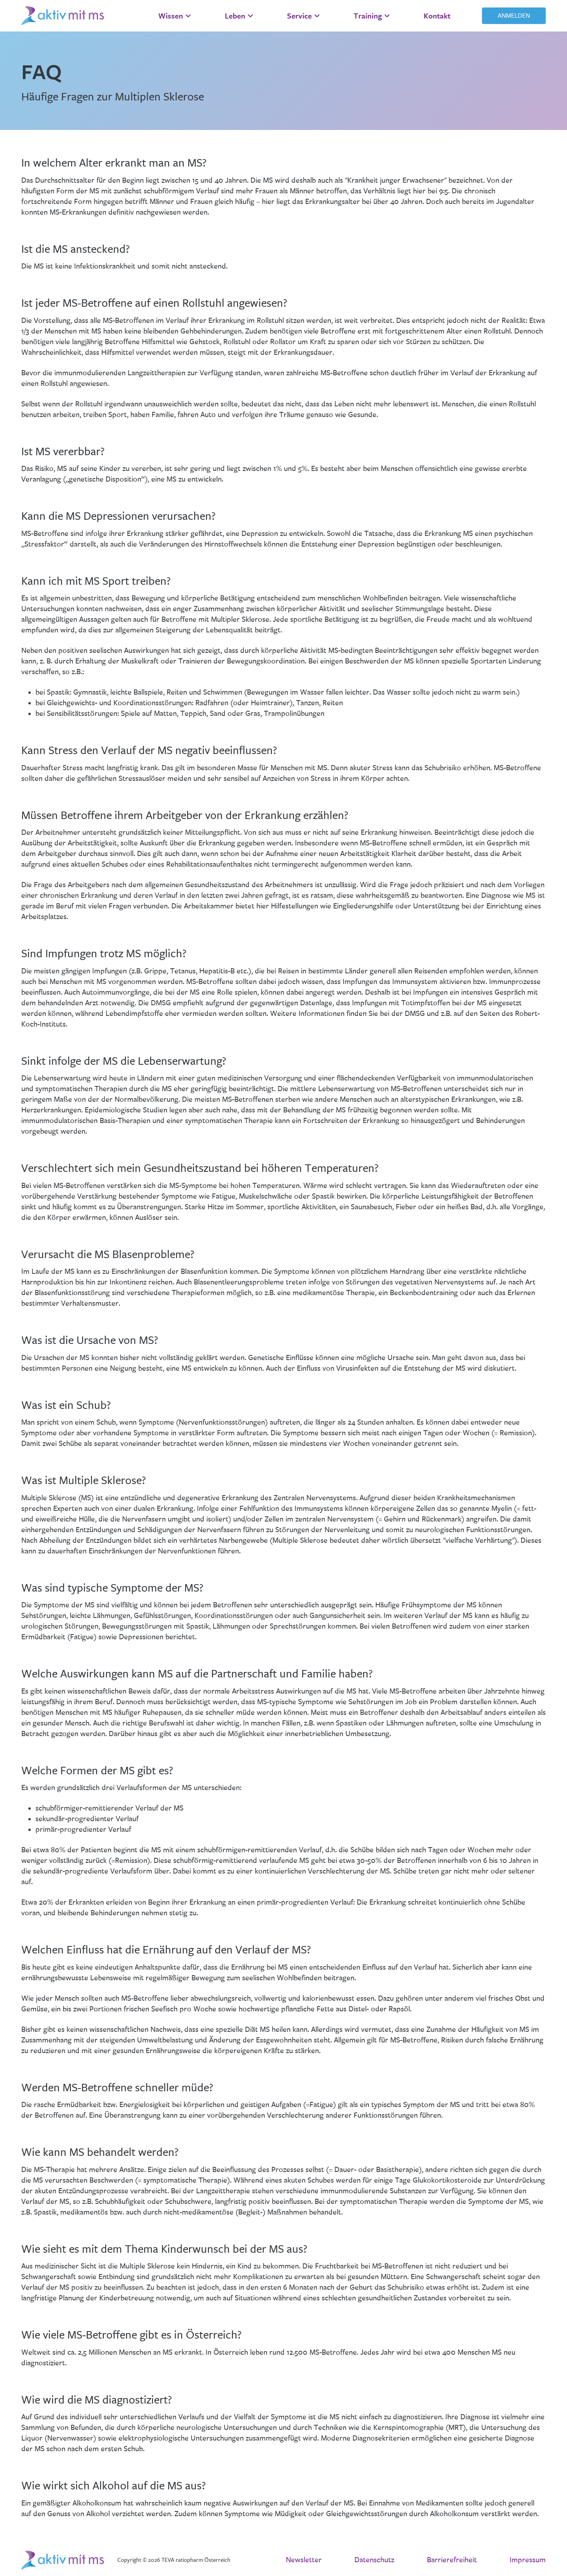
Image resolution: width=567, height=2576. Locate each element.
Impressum (528, 2560)
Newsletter (304, 2560)
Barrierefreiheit (452, 2560)
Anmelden (514, 15)
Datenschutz (374, 2560)
